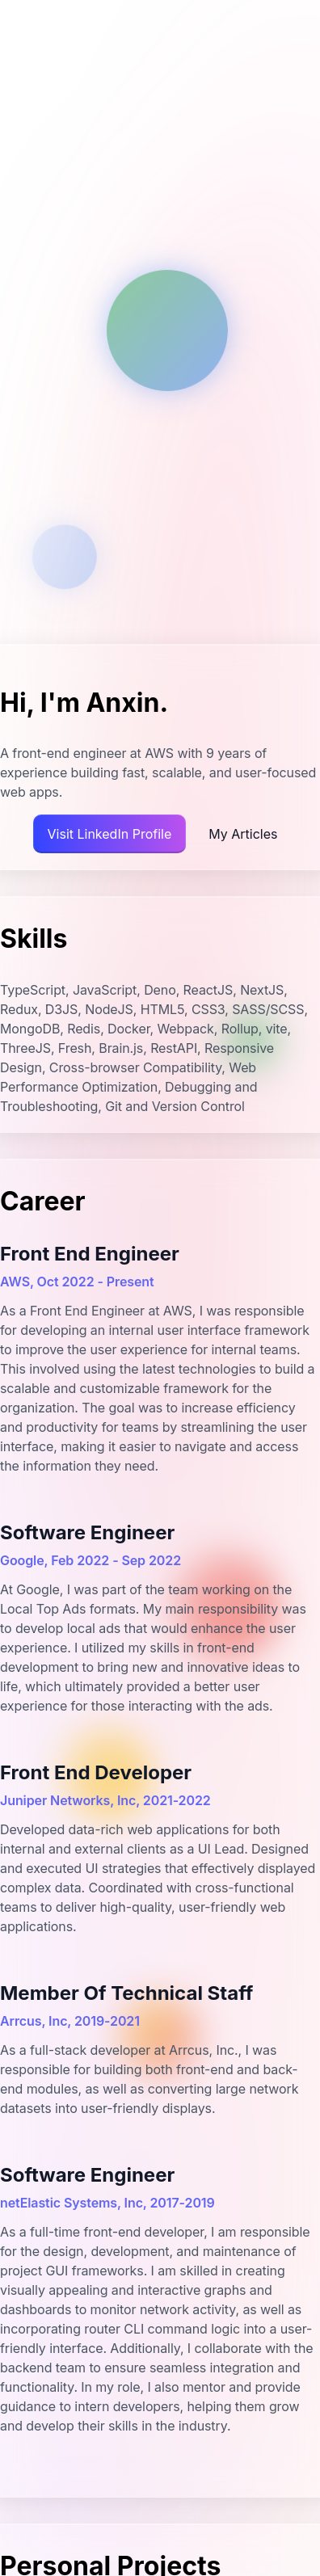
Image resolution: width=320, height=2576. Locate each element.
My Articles (242, 834)
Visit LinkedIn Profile (110, 834)
